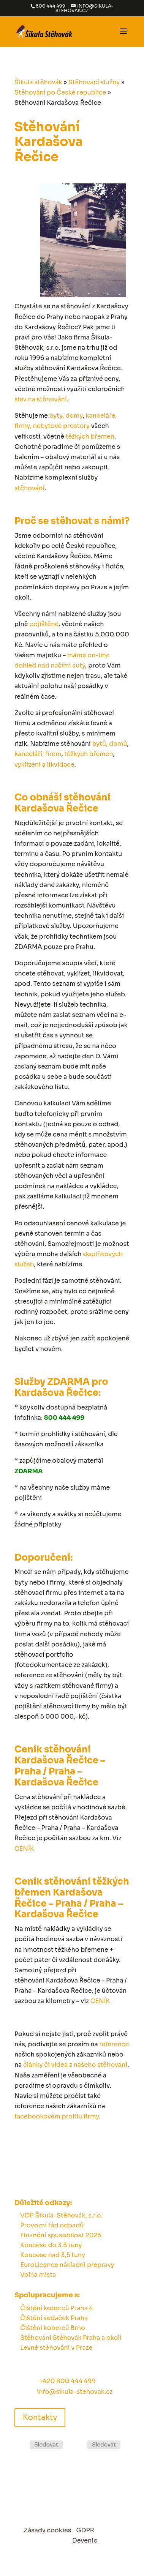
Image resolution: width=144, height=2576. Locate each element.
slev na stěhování (40, 399)
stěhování (29, 488)
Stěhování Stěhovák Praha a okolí (71, 2338)
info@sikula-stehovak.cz (74, 2392)
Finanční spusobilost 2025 (60, 2235)
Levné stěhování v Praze (56, 2348)
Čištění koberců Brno (52, 2328)
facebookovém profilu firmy (56, 2116)
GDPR (85, 2530)
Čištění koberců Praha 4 (56, 2308)
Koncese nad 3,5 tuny (52, 2255)
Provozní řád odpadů (52, 2225)
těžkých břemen (90, 436)
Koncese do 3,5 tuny (51, 2245)
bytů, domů (109, 744)
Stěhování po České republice (60, 92)
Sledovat (46, 2444)
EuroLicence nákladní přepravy (67, 2265)
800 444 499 (50, 6)
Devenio (85, 2540)
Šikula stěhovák (38, 82)
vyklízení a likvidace (44, 765)
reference (114, 2044)
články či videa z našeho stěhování (75, 2065)
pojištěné (44, 624)
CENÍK (24, 1849)
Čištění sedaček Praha (54, 2318)
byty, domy (66, 416)
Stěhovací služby (94, 82)
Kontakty (40, 2417)
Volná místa (38, 2275)
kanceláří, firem (38, 754)
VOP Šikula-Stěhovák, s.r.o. (61, 2215)
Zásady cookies (47, 2530)
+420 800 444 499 (67, 2381)
